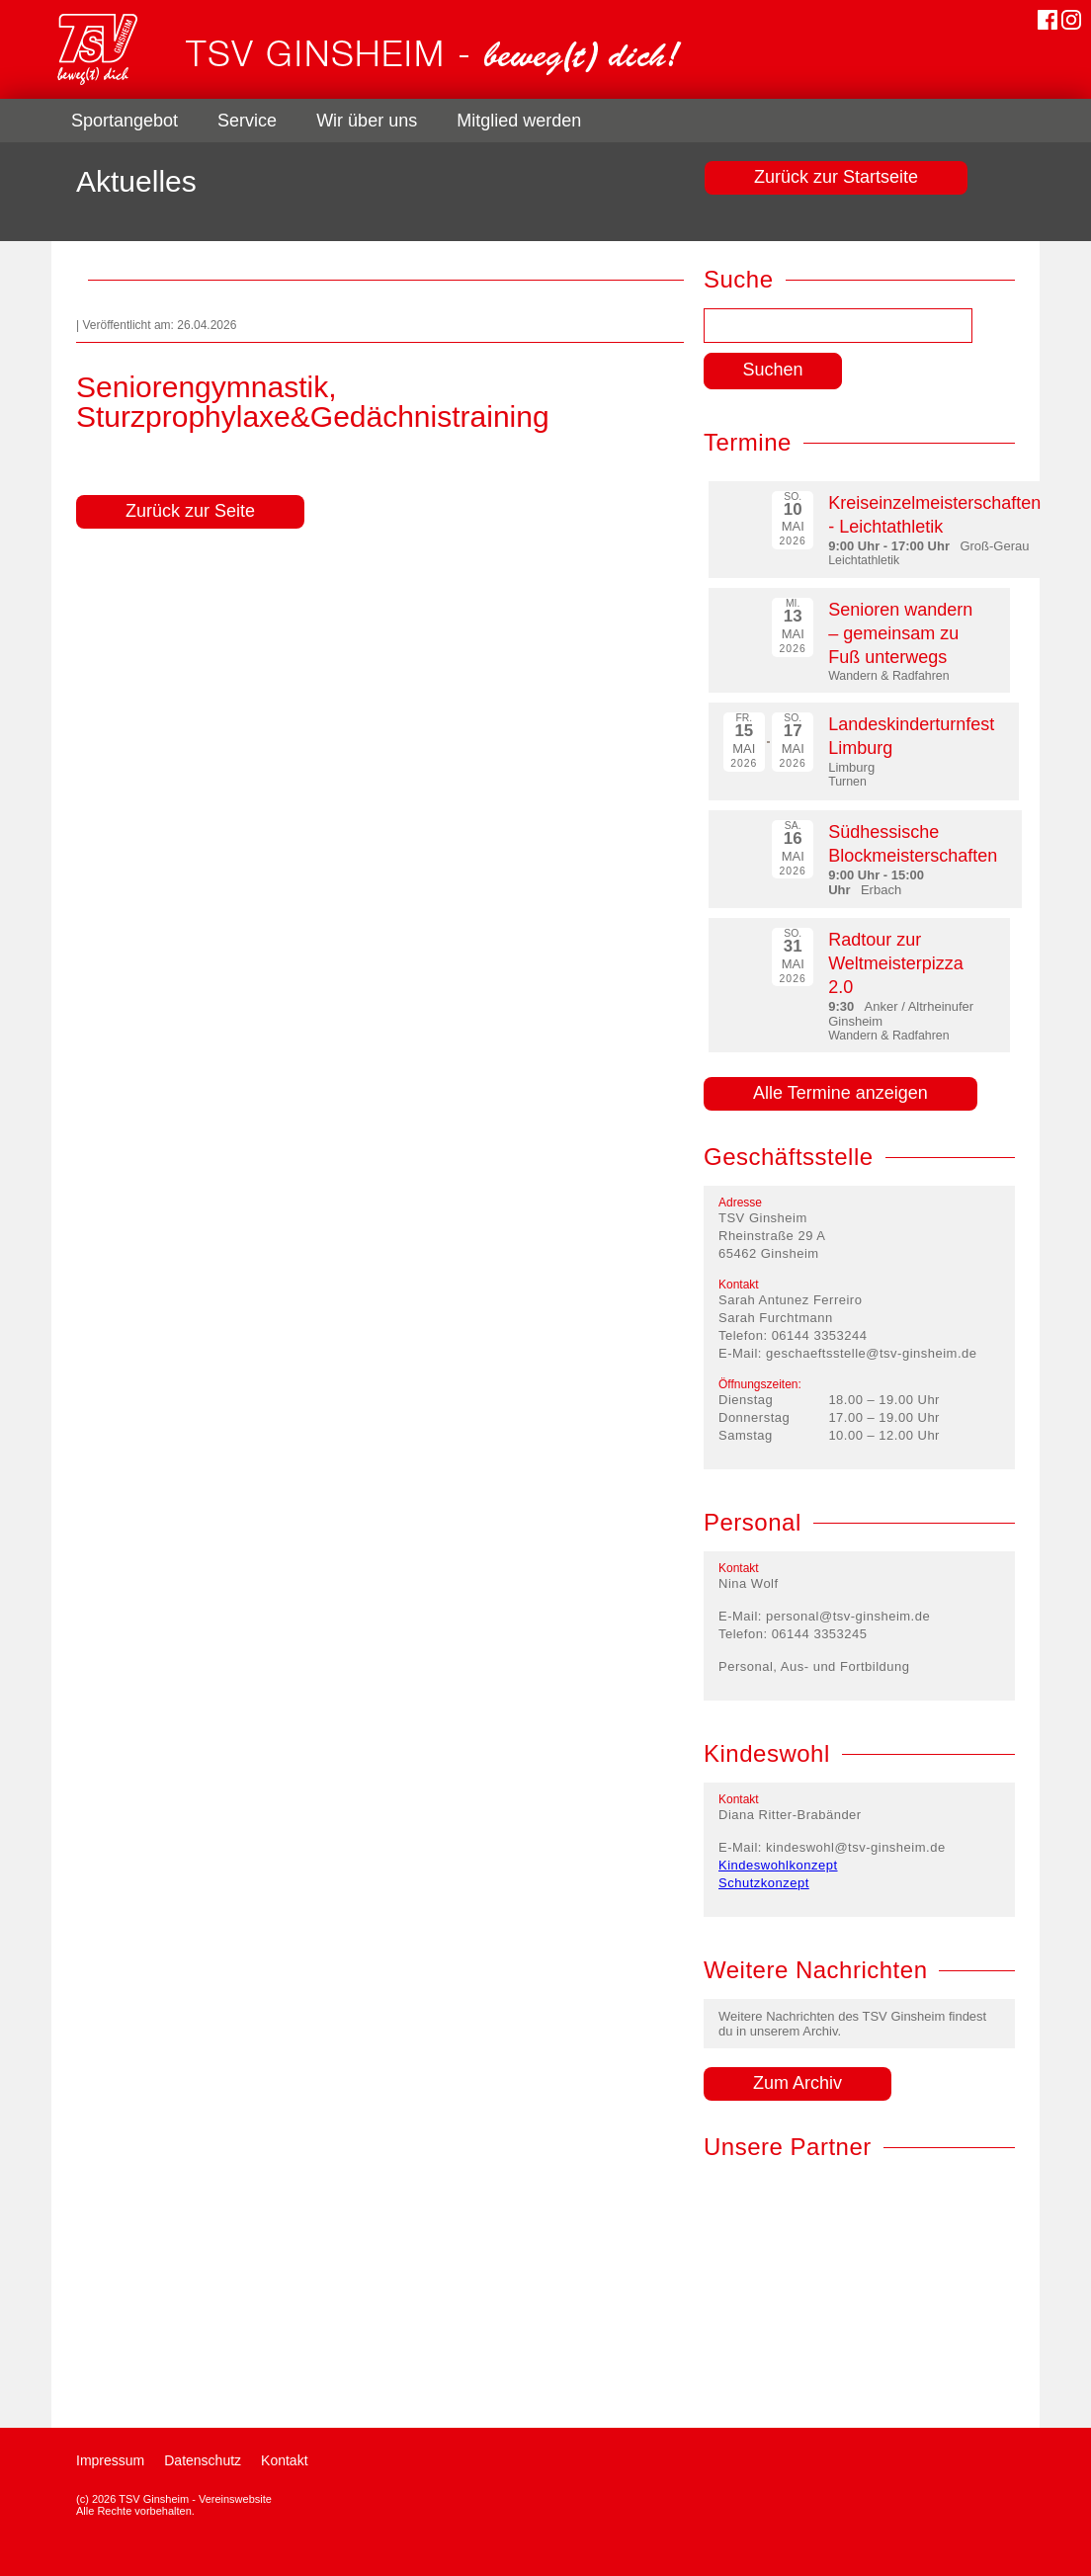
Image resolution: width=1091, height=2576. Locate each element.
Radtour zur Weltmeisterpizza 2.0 (896, 963)
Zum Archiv (797, 2083)
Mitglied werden (519, 120)
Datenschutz (202, 2460)
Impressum (110, 2460)
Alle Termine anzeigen (840, 1093)
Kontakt (284, 2460)
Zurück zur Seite (190, 511)
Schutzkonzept (763, 1882)
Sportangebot (124, 120)
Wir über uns (366, 120)
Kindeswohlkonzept (778, 1865)
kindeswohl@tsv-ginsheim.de (856, 1847)
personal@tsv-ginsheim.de (848, 1616)
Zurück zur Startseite (836, 177)
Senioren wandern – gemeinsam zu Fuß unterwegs (900, 633)
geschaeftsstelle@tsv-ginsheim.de (871, 1353)
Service (247, 120)
